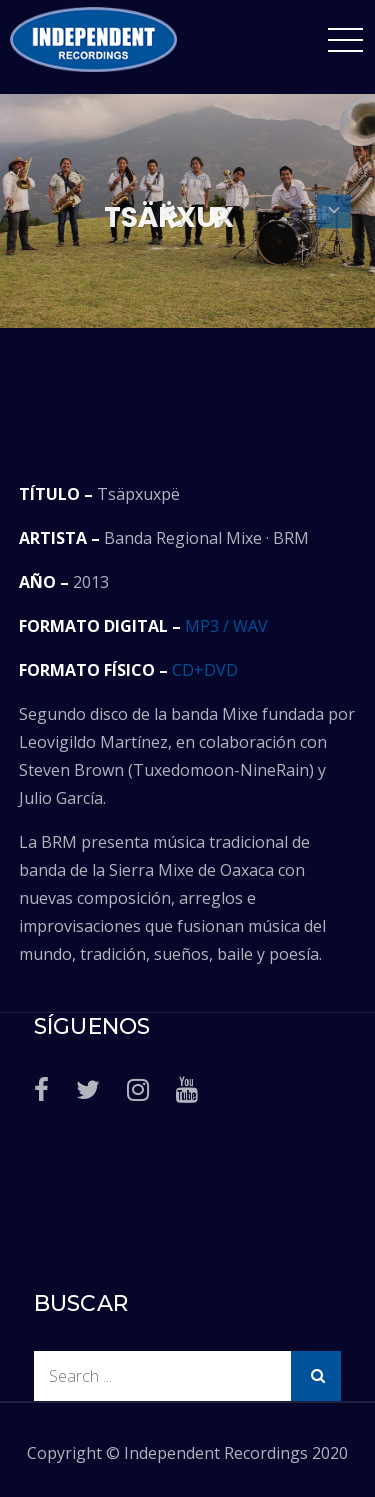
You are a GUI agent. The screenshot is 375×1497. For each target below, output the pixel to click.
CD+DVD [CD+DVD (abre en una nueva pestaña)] (205, 670)
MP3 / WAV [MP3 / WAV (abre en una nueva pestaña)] (226, 626)
